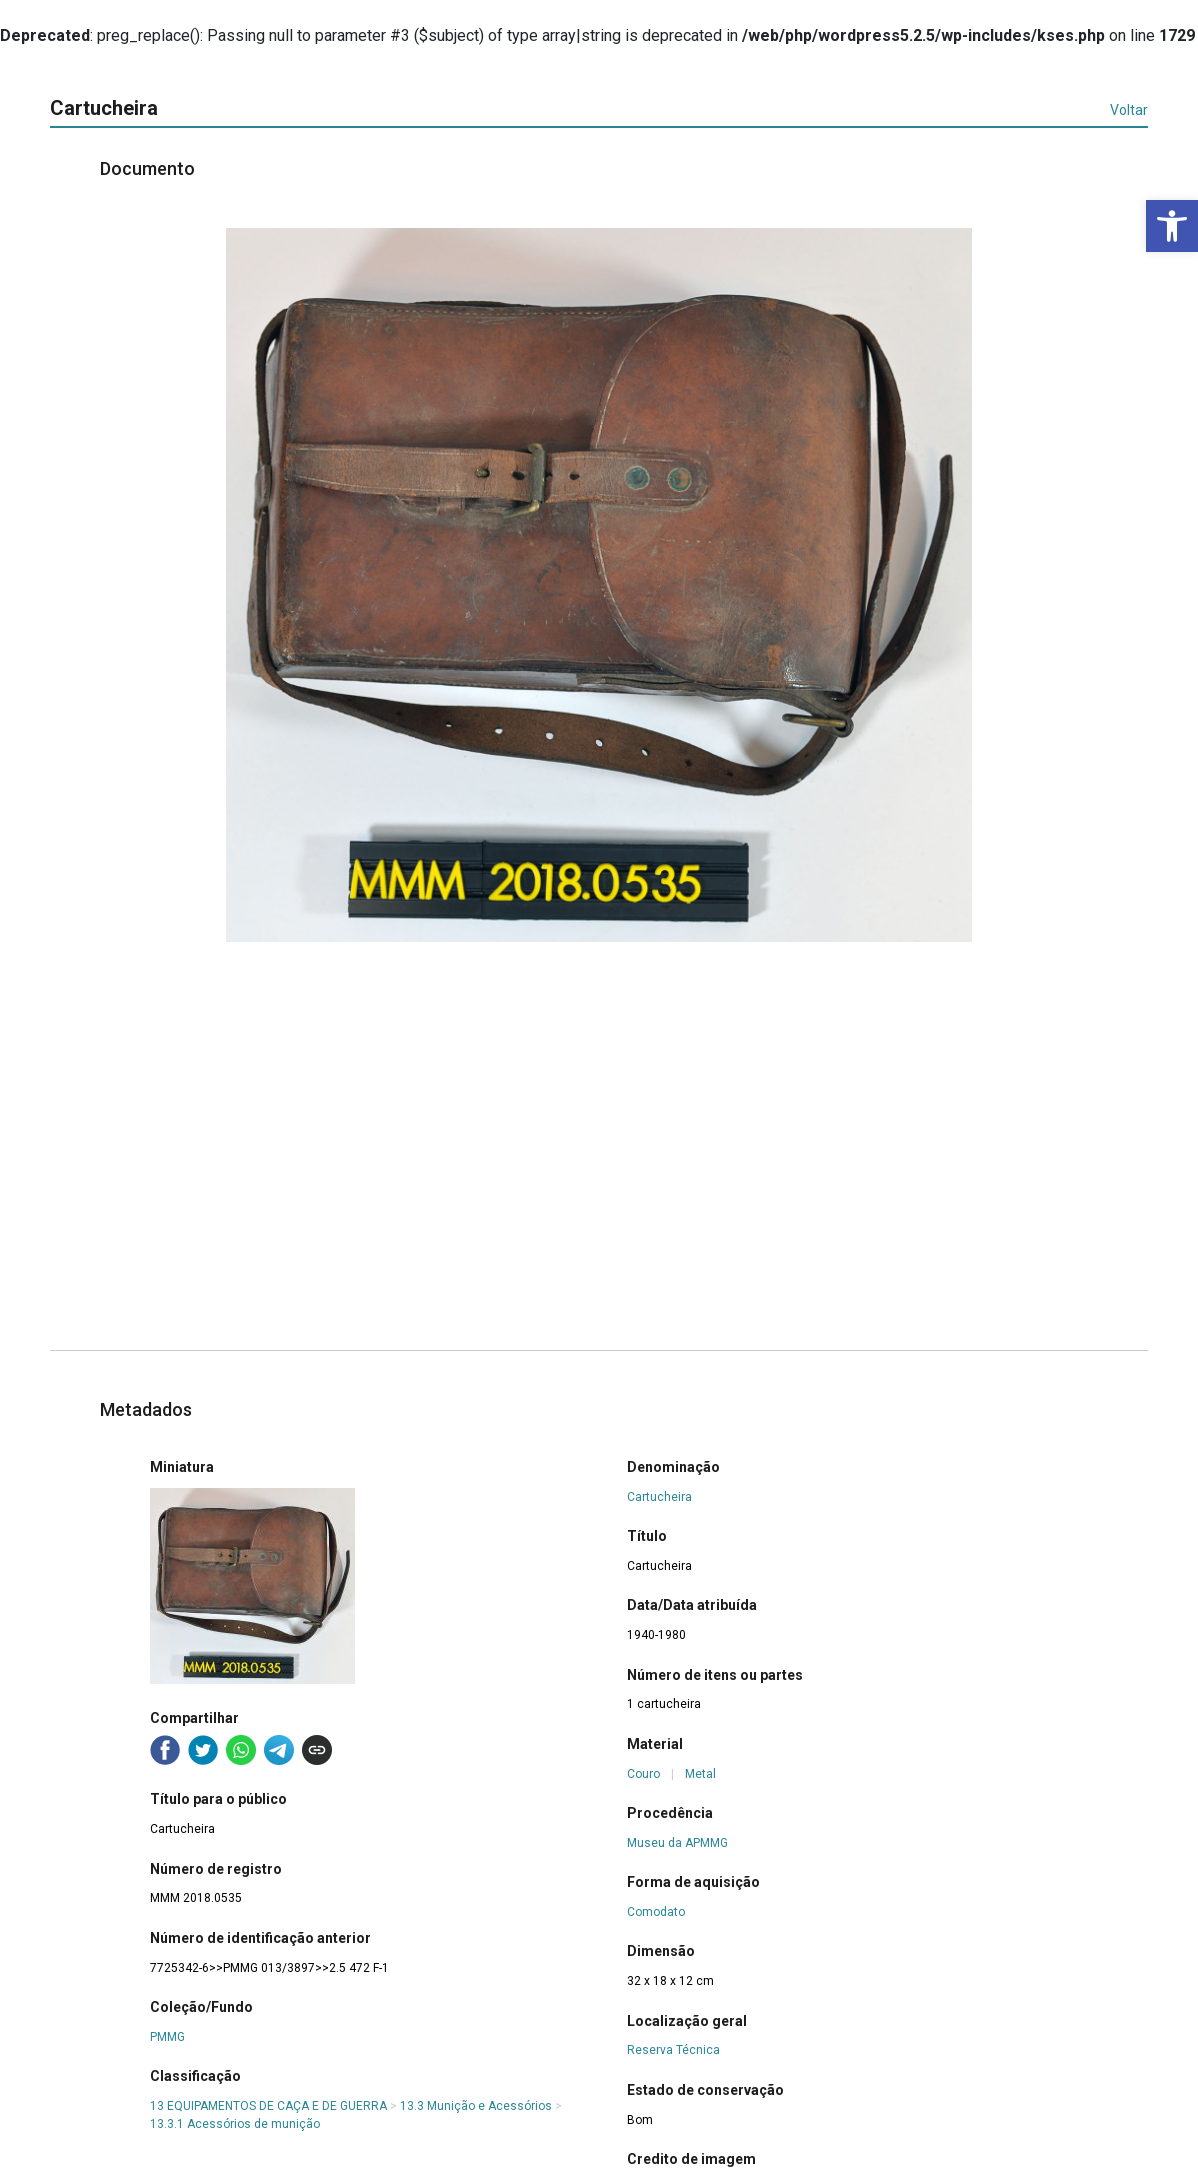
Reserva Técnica (673, 2050)
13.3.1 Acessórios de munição (235, 2124)
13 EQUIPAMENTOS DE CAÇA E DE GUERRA (268, 2106)
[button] (1172, 226)
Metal (700, 1774)
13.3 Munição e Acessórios (476, 2106)
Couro (643, 1774)
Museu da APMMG (677, 1843)
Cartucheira (659, 1497)
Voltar (1129, 110)
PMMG (167, 2037)
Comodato (656, 1912)
